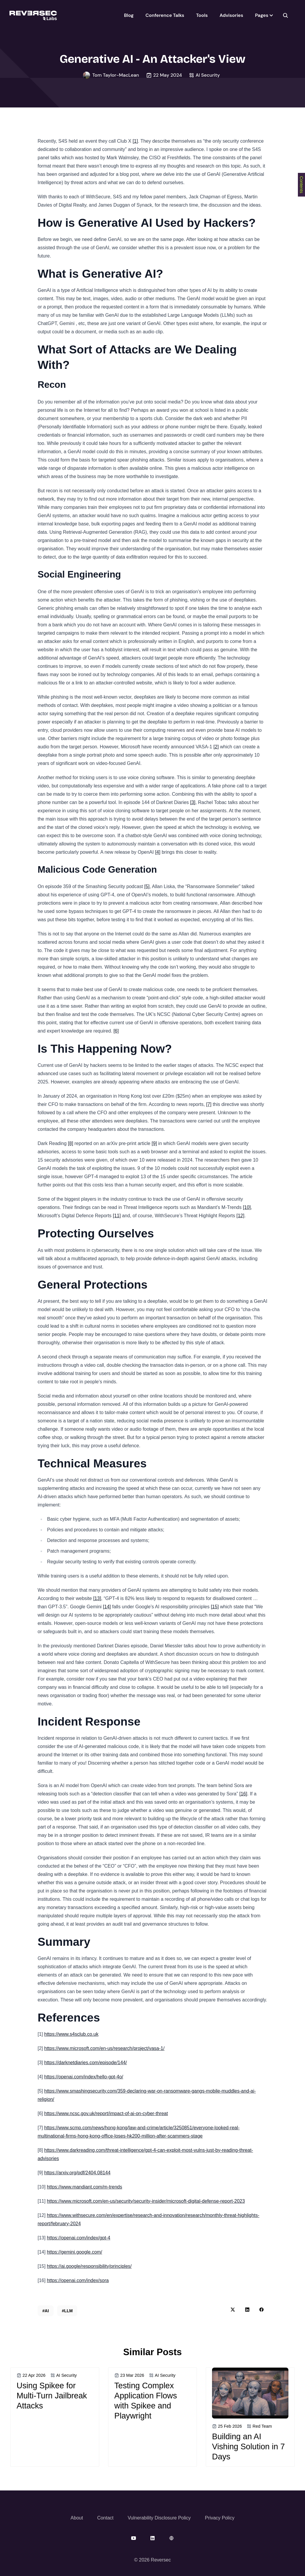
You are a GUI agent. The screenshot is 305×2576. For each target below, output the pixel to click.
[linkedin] (152, 2537)
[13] (97, 1598)
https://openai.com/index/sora (78, 2280)
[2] (216, 746)
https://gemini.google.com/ (74, 2252)
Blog (129, 15)
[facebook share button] (261, 2309)
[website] (171, 2537)
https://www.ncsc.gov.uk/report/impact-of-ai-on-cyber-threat (106, 2113)
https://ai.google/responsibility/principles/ (89, 2266)
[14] (107, 1606)
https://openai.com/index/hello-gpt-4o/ (83, 2076)
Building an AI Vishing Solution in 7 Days (248, 2446)
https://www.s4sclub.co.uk (71, 2034)
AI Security (207, 75)
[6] (116, 1030)
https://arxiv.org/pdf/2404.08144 (77, 2172)
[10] (247, 1207)
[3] (192, 802)
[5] (147, 886)
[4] (157, 852)
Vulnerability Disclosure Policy (159, 2517)
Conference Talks (164, 15)
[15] (215, 1606)
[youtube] (133, 2537)
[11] (117, 1215)
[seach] (285, 15)
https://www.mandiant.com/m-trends (84, 2186)
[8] (70, 1143)
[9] (154, 1143)
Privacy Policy (220, 2517)
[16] (243, 1793)
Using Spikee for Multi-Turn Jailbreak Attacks (52, 2395)
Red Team (262, 2426)
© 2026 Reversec (152, 2559)
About (76, 2517)
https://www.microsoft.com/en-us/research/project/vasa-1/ (104, 2048)
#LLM (67, 2310)
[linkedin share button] (247, 2309)
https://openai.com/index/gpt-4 (78, 2237)
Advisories (231, 15)
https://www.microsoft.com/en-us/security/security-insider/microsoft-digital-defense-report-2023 (146, 2201)
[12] (240, 1215)
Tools (202, 15)
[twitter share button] (233, 2309)
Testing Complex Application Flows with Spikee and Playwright (145, 2400)
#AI (45, 2310)
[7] (208, 1104)
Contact (105, 2517)
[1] (135, 141)
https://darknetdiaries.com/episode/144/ (85, 2062)
